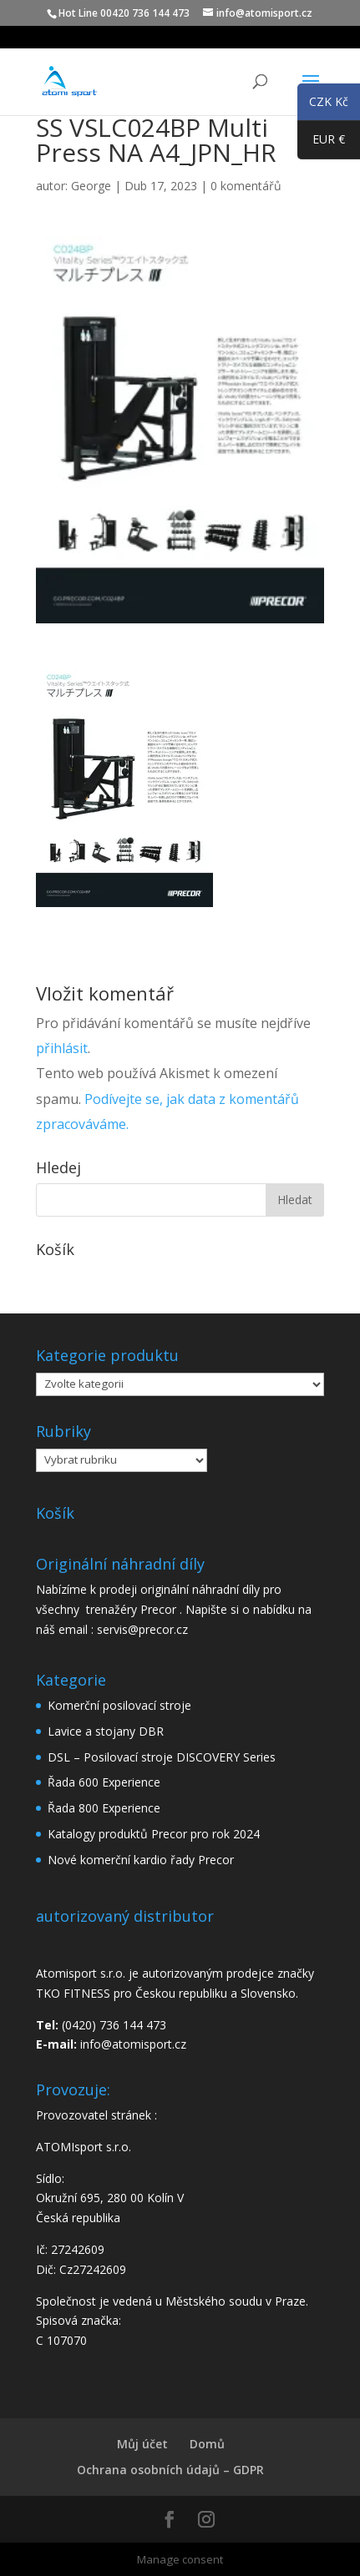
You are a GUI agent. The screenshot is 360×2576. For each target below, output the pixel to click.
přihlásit (62, 1048)
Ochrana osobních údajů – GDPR (170, 2470)
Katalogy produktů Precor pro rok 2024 (154, 1834)
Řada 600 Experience (104, 1782)
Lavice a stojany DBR (106, 1731)
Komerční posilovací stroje (119, 1705)
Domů (207, 2444)
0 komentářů (245, 186)
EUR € (321, 142)
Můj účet (142, 2444)
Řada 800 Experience (104, 1808)
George (91, 186)
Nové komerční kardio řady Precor (141, 1860)
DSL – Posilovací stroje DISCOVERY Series (162, 1757)
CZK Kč (322, 104)
